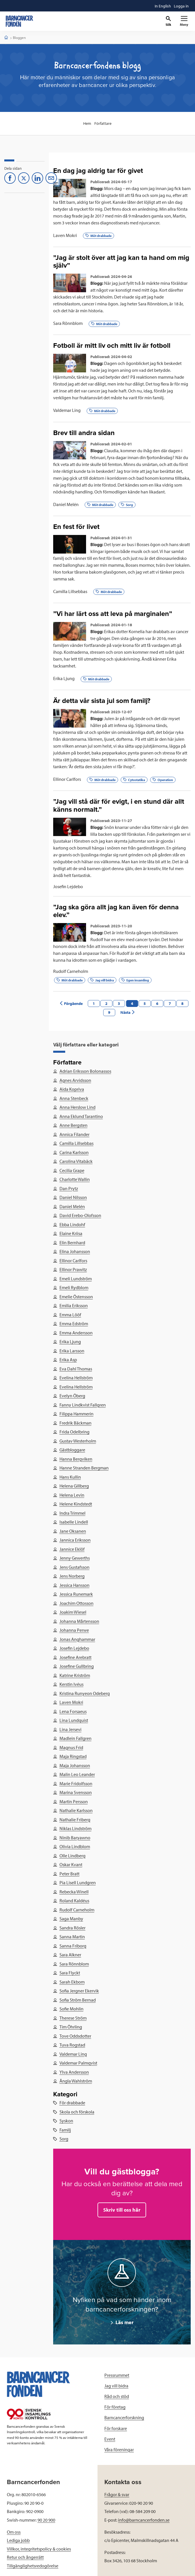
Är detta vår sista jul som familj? (101, 701)
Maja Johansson (74, 1765)
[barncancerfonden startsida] (19, 21)
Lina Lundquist (73, 1720)
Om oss (14, 2532)
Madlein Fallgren (75, 1738)
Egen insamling (135, 980)
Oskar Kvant (70, 1864)
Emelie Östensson (76, 1296)
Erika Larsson (71, 1351)
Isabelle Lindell (73, 1522)
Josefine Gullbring (76, 1666)
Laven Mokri (65, 235)
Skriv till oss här (121, 2209)
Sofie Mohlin (71, 2009)
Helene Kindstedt (75, 1504)
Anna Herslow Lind (77, 1107)
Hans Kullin (70, 1477)
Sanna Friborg (72, 1946)
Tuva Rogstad (72, 2045)
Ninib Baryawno (74, 1837)
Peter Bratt (69, 1873)
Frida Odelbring (74, 1432)
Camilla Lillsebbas (70, 591)
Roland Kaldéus (74, 1900)
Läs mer (124, 2322)
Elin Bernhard (72, 1242)
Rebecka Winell (74, 1892)
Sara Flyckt (69, 1973)
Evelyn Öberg (72, 1395)
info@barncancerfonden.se (144, 2520)
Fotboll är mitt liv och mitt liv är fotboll (111, 345)
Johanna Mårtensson (79, 1621)
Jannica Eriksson (75, 1540)
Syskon (66, 2120)
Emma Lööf (70, 1314)
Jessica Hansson (74, 1585)
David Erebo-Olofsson (80, 1215)
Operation (163, 780)
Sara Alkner (70, 1954)
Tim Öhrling (70, 2027)
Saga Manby (71, 1918)
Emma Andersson (76, 1333)
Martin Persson (73, 1801)
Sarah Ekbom (72, 1982)
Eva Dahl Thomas (75, 1369)
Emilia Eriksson (73, 1305)
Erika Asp (68, 1359)
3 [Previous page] (119, 1003)
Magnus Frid (71, 1747)
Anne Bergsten (73, 1125)
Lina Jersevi (70, 1729)
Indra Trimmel (72, 1513)
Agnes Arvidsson (75, 1080)
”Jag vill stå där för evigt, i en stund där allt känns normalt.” (118, 805)
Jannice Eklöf (72, 1549)
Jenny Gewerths (74, 1558)
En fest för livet (76, 527)
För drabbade (72, 2102)
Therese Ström (73, 2018)
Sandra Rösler (72, 1928)
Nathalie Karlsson (76, 1810)
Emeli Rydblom (73, 1287)
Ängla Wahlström (75, 2081)
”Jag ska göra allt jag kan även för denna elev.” (116, 911)
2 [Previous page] (106, 1003)
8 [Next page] (182, 1003)
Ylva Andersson (74, 2072)
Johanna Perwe (74, 1630)
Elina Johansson (74, 1251)
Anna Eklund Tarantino (81, 1116)
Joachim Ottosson (76, 1603)
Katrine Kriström (74, 1675)
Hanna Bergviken (75, 1459)
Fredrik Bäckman (75, 1423)
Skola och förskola (76, 2112)
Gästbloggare (72, 1450)
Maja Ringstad (73, 1756)
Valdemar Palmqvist (78, 2063)
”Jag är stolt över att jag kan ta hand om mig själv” (121, 262)
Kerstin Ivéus (71, 1684)
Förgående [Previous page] (71, 1003)
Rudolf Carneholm (70, 971)
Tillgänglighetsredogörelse (32, 2566)
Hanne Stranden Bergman (84, 1468)
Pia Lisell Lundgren (77, 1882)
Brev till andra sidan (84, 433)
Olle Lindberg (72, 1855)
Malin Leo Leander (77, 1774)
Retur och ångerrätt (25, 2557)
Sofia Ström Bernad (77, 2000)
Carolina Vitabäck (76, 1161)
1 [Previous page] (94, 1003)
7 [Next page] (170, 1003)
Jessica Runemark (76, 1594)
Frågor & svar (116, 2494)
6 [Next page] (157, 1003)
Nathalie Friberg (74, 1819)
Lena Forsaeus (73, 1711)
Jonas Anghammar (77, 1639)
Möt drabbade (98, 236)
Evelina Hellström (76, 1377)
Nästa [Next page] (127, 1012)
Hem (87, 123)
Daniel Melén (66, 504)
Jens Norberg (72, 1576)
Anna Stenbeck (73, 1098)
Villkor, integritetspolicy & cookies (39, 2549)
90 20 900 (46, 2520)
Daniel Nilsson (73, 1197)
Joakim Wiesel (72, 1612)
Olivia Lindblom (74, 1846)
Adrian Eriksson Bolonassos (85, 1071)
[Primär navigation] (184, 21)
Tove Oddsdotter (75, 2036)
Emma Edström (73, 1323)
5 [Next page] (145, 1003)
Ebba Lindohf (72, 1224)
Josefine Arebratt (75, 1657)
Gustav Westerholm (77, 1441)
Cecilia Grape (71, 1170)
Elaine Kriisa (70, 1233)
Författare (103, 123)
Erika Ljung (64, 678)
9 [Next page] (109, 1012)
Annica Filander (74, 1134)
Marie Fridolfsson (75, 1783)
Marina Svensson (75, 1792)
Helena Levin (71, 1495)
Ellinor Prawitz (73, 1269)
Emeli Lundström (75, 1278)
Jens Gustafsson (74, 1567)
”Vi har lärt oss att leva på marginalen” (112, 614)
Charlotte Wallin (74, 1179)
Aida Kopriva (71, 1089)
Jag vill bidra (102, 980)
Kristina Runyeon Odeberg (84, 1693)
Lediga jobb (18, 2540)
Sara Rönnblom (68, 323)
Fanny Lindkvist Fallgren (82, 1405)
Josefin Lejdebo (68, 886)
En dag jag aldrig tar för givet (98, 171)
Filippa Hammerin (76, 1414)
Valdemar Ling (67, 410)
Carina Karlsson (74, 1152)
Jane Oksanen (72, 1531)
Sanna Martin (72, 1936)
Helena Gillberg (74, 1486)
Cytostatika (134, 780)
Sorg (127, 505)
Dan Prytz (68, 1188)
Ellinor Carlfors (67, 779)
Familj (65, 2130)
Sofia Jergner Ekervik (79, 1991)
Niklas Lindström (75, 1828)
